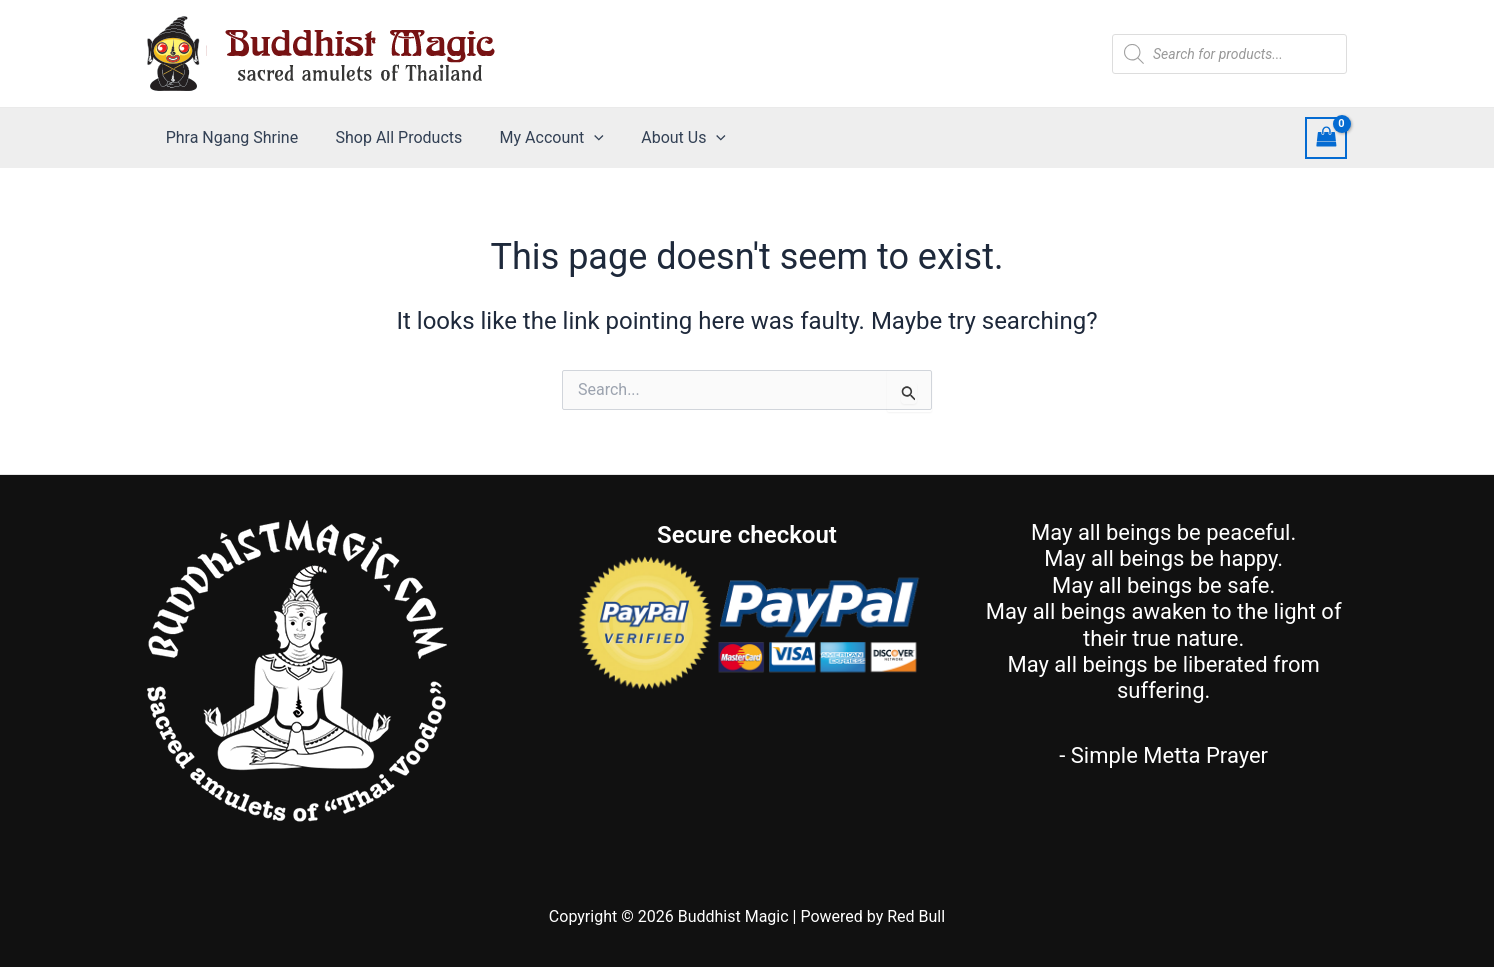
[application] (581, 138)
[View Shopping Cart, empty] (1326, 137)
